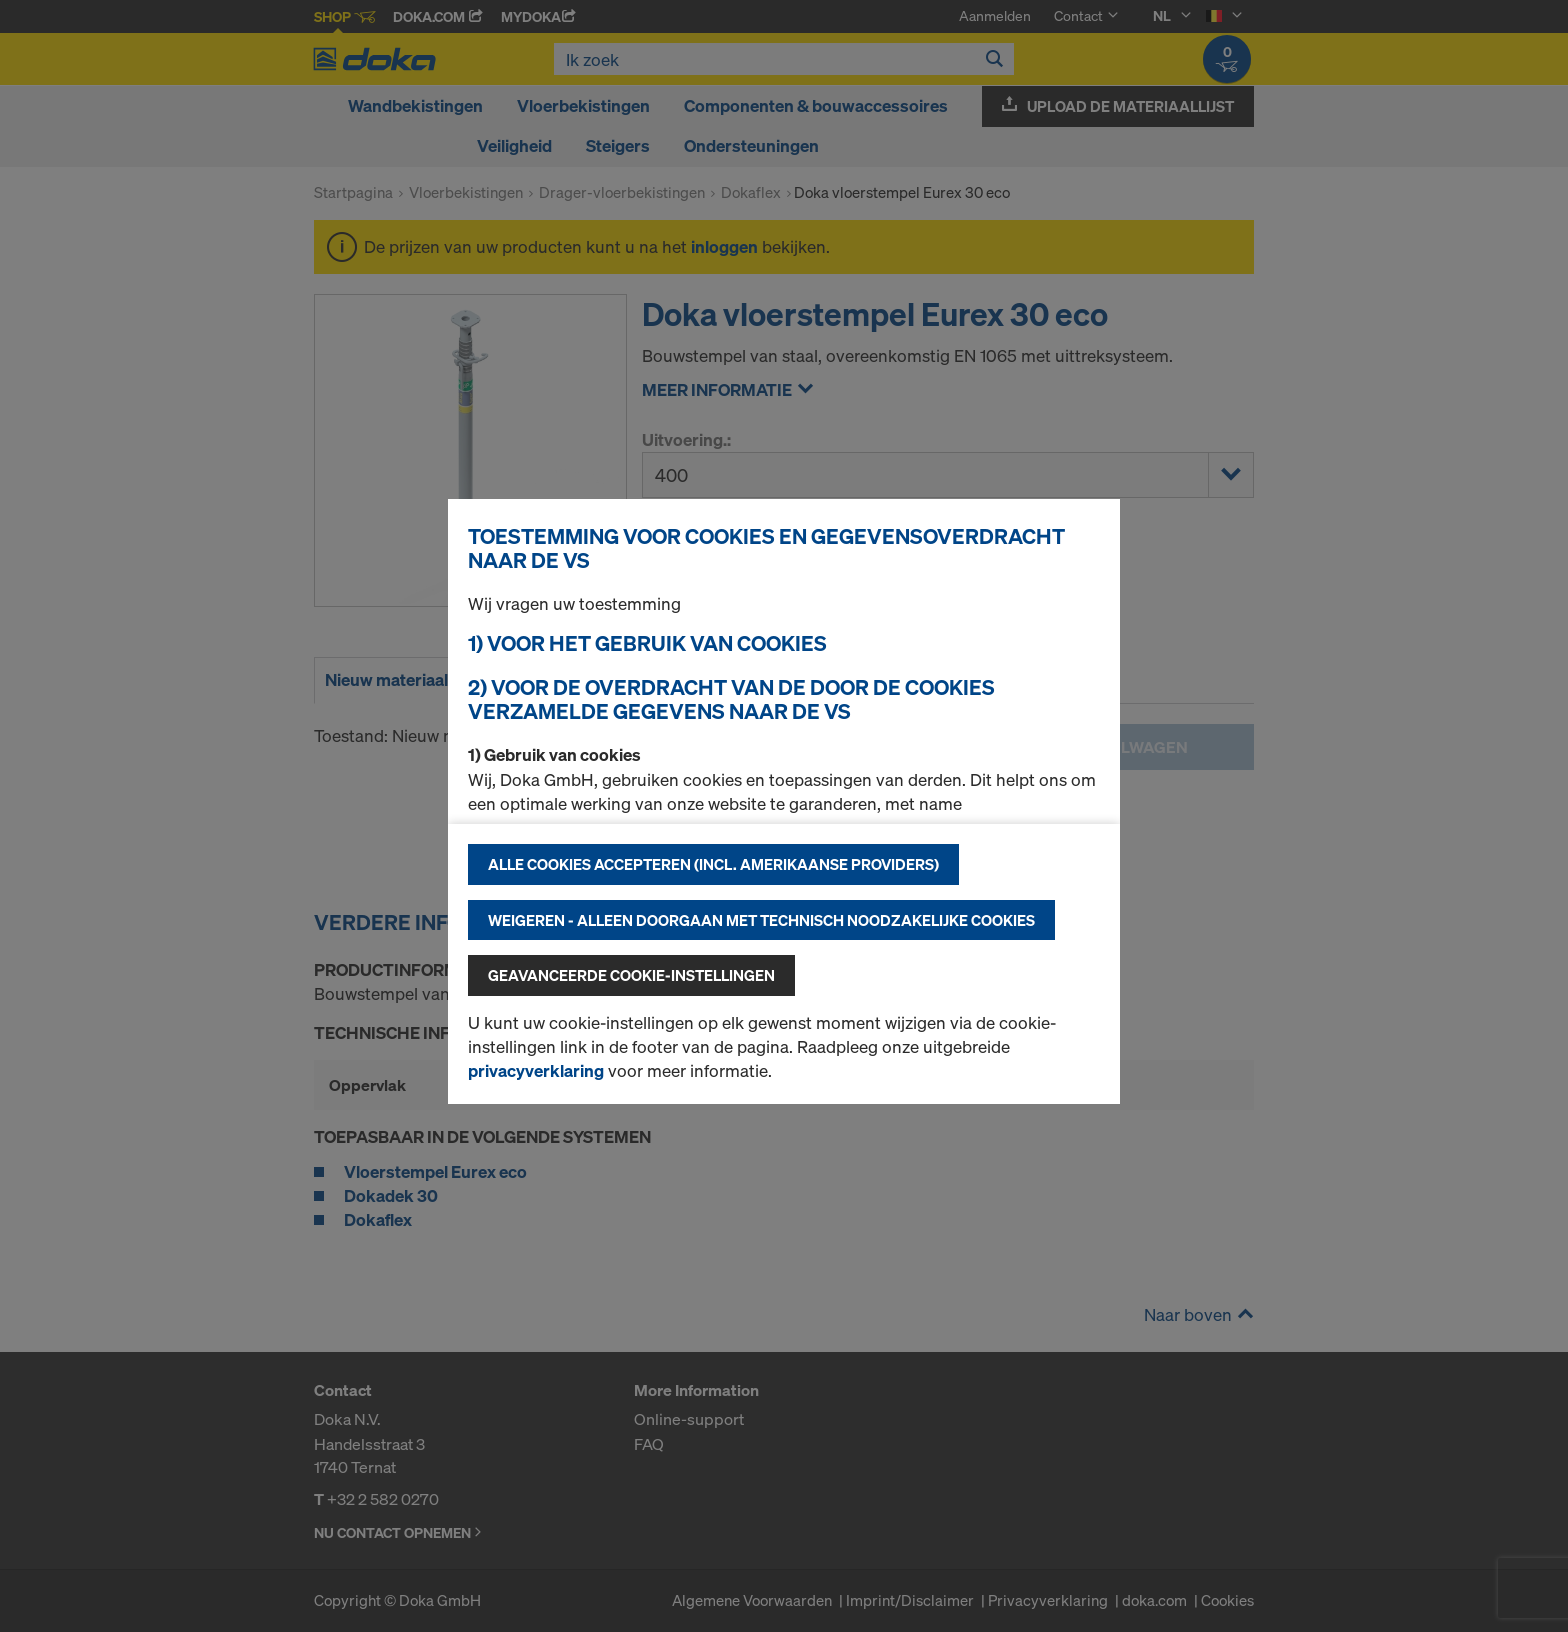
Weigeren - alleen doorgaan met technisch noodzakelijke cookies (761, 920)
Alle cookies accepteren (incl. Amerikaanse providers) (713, 864)
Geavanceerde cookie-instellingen (631, 975)
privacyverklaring (536, 1070)
